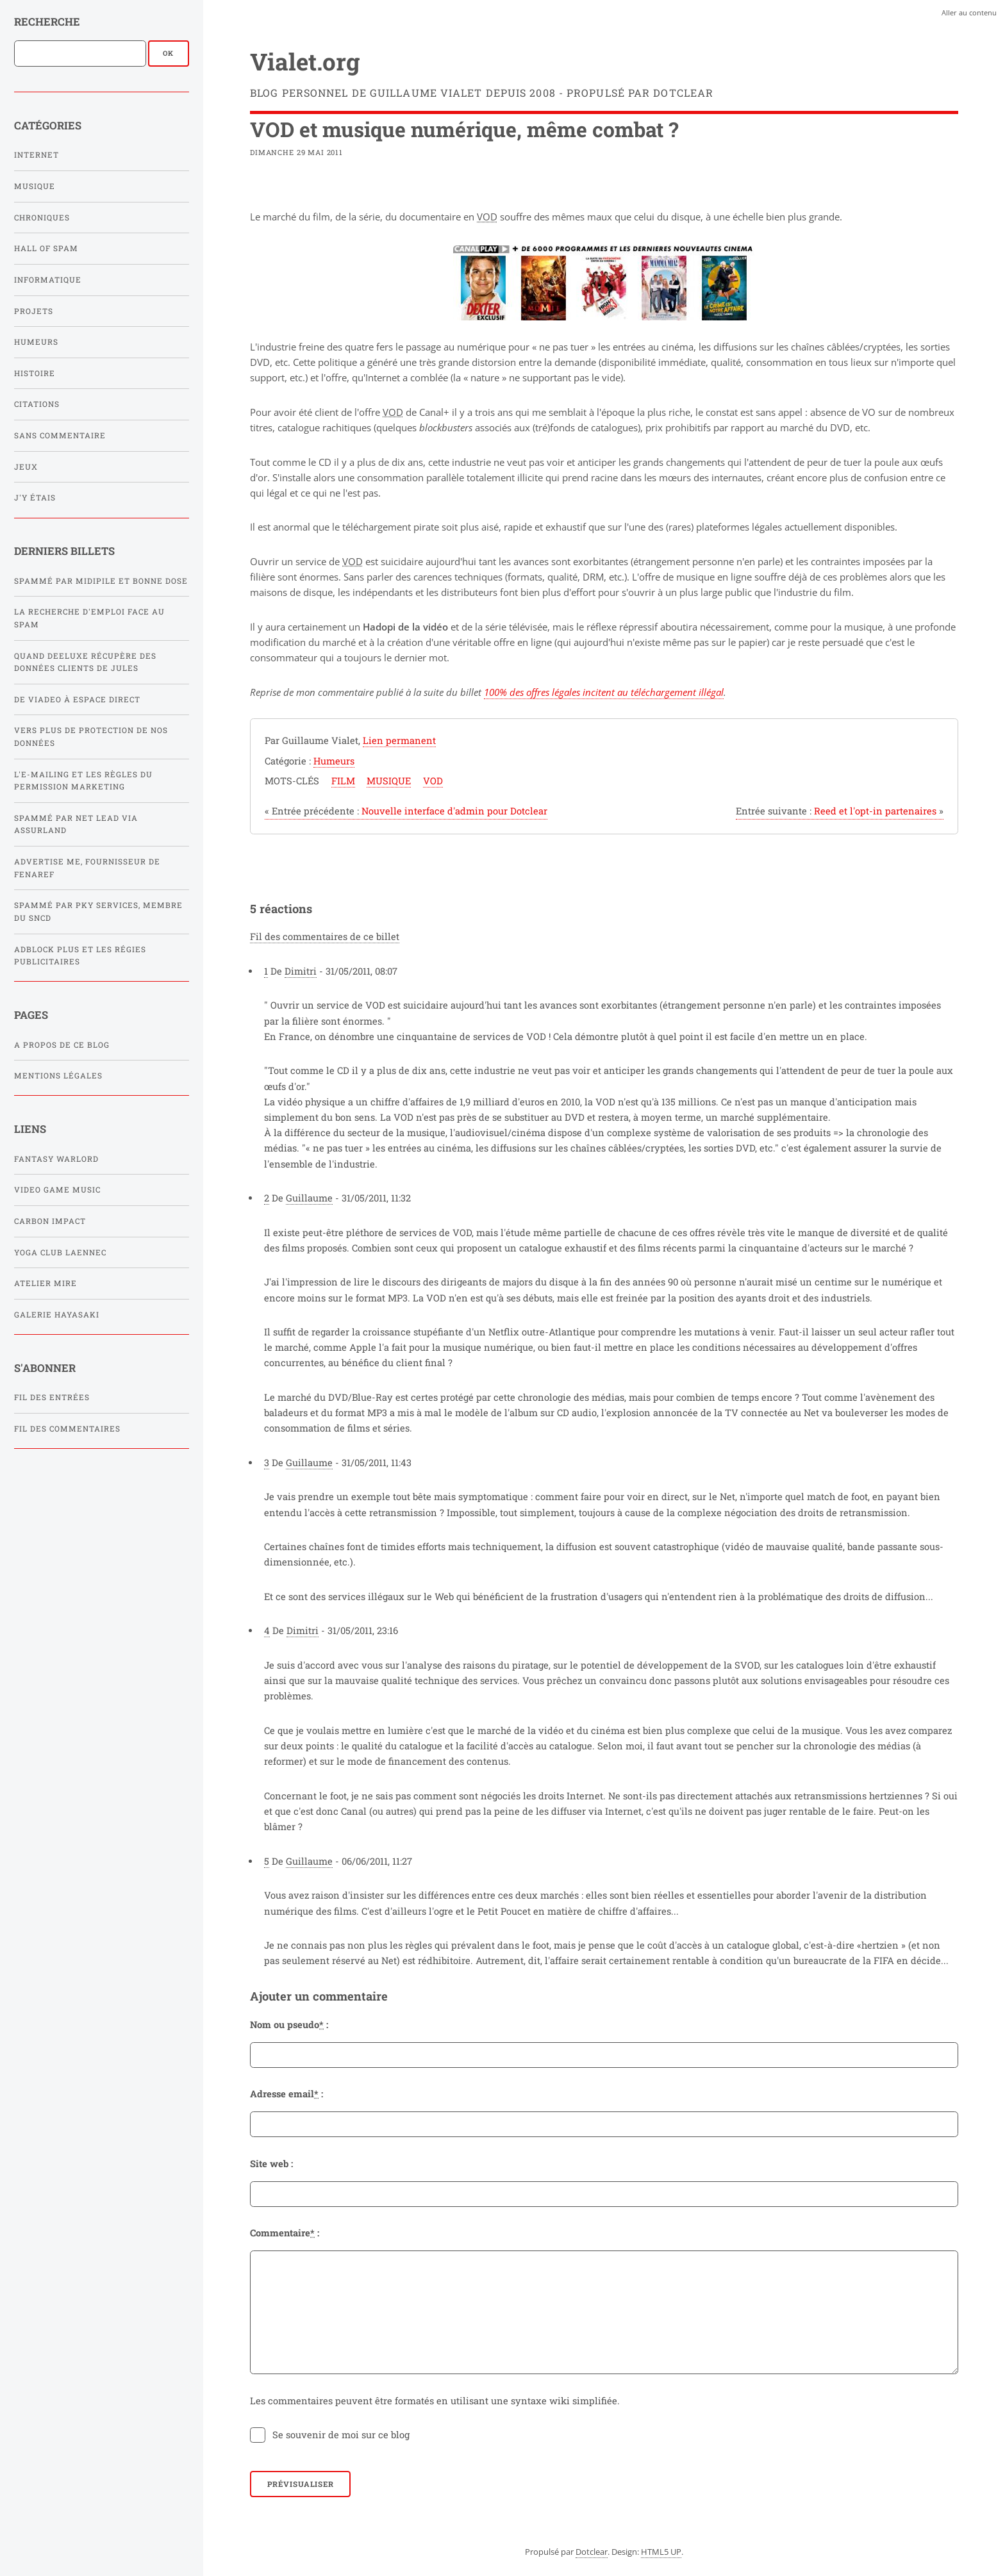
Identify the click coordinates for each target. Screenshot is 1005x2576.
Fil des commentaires (67, 1428)
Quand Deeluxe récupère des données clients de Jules (85, 662)
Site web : (271, 2164)
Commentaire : (284, 2233)
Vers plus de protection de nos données (91, 736)
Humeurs (36, 342)
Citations (37, 404)
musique (389, 781)
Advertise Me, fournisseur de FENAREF (87, 868)
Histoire (34, 373)
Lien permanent (399, 740)
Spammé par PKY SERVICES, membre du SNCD (98, 911)
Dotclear (592, 2551)
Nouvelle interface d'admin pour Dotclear (406, 811)
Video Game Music (57, 1189)
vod (433, 781)
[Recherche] (80, 53)
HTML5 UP (661, 2551)
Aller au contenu (969, 12)
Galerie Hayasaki (56, 1314)
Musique (34, 186)
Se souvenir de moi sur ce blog (341, 2435)
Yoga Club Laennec (60, 1252)
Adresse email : (286, 2094)
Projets (33, 311)
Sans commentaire (60, 435)
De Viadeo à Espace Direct (77, 699)
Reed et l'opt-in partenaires (839, 811)
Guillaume (309, 1198)
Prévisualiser (300, 2484)
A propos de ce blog (62, 1045)
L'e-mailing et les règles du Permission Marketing (83, 781)
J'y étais (35, 497)
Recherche (47, 21)
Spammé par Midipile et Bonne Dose (101, 581)
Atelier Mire (45, 1283)
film (343, 781)
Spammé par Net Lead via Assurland (76, 824)
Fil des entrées (52, 1397)
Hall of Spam (46, 248)
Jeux (26, 467)
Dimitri (301, 971)
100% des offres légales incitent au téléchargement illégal (604, 692)
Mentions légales (58, 1075)
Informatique (47, 280)
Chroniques (42, 217)
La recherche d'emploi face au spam (89, 618)
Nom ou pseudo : (289, 2025)
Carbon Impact (50, 1221)
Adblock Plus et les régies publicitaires (80, 956)
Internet (36, 155)
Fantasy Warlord (56, 1159)
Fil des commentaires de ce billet (324, 936)
